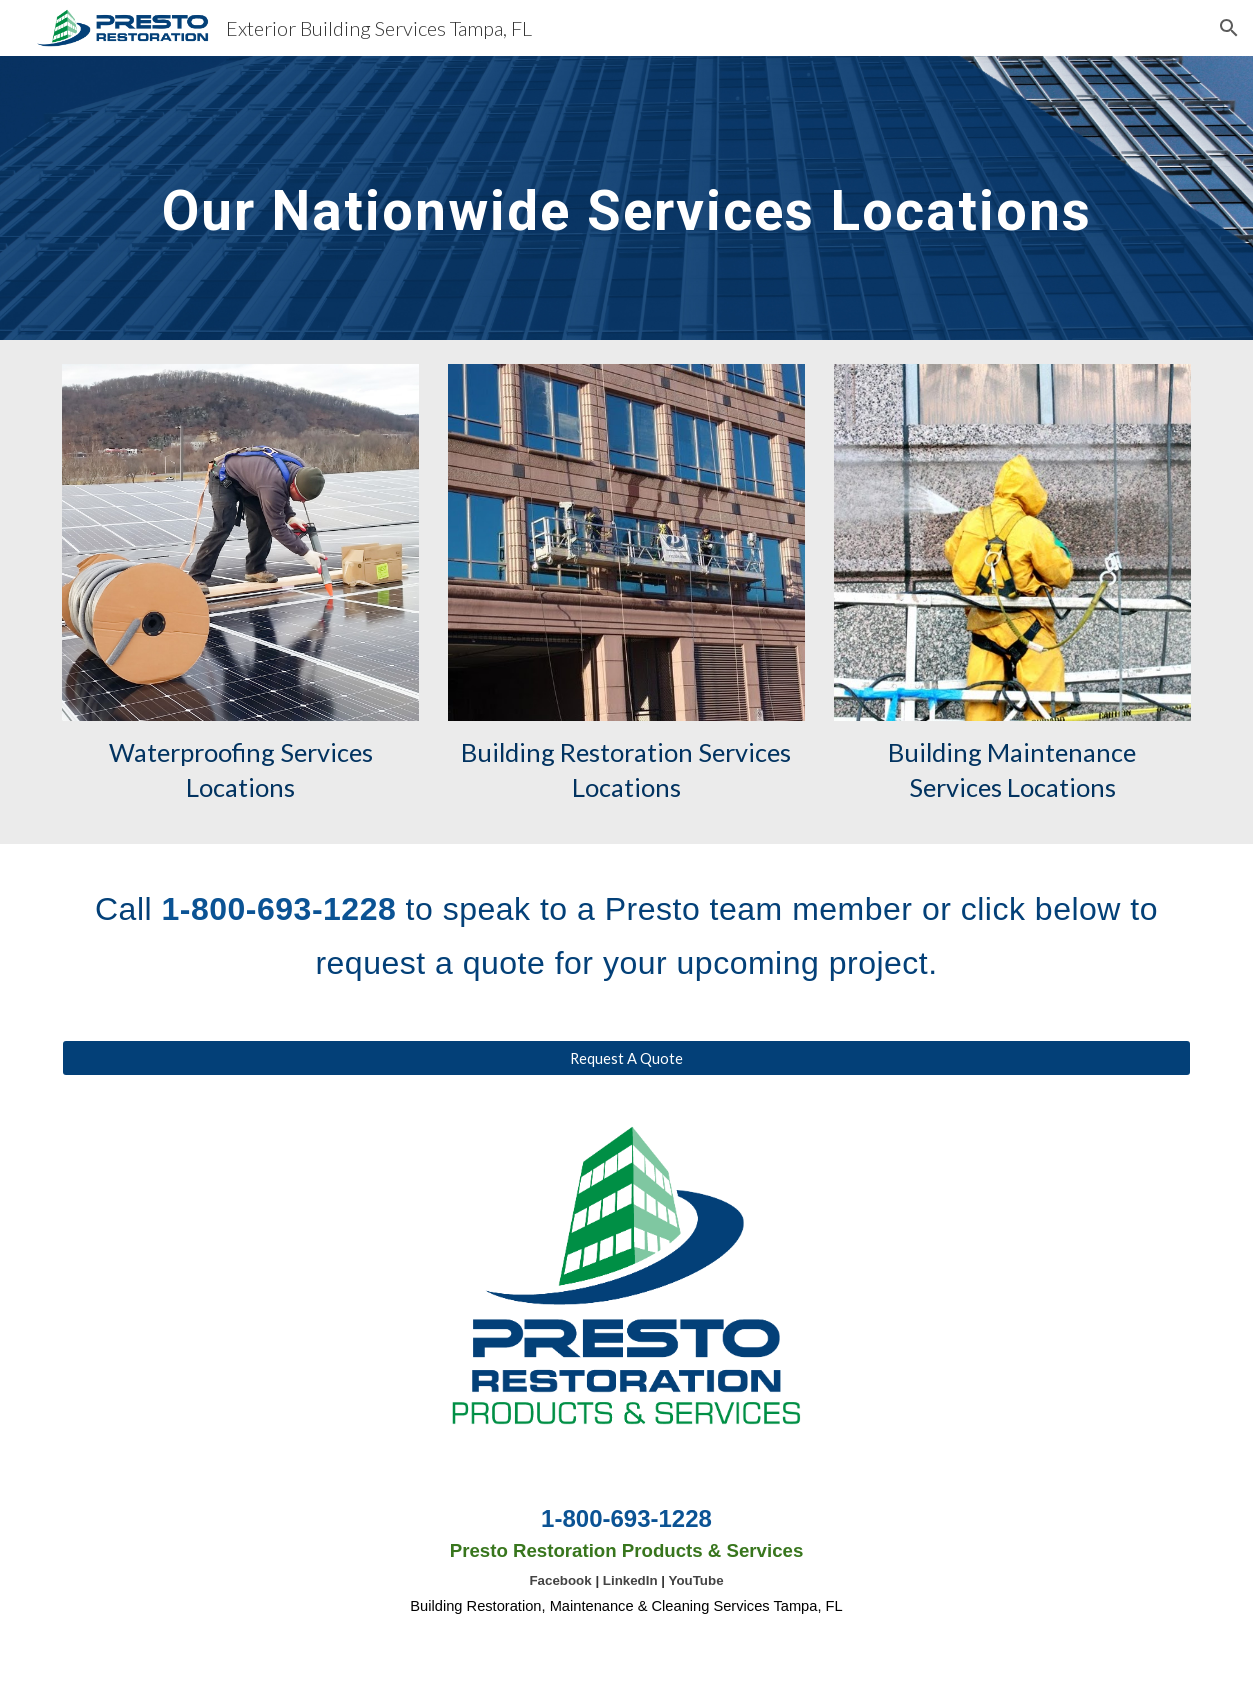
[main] (626, 197)
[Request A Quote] (626, 1058)
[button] (1229, 28)
